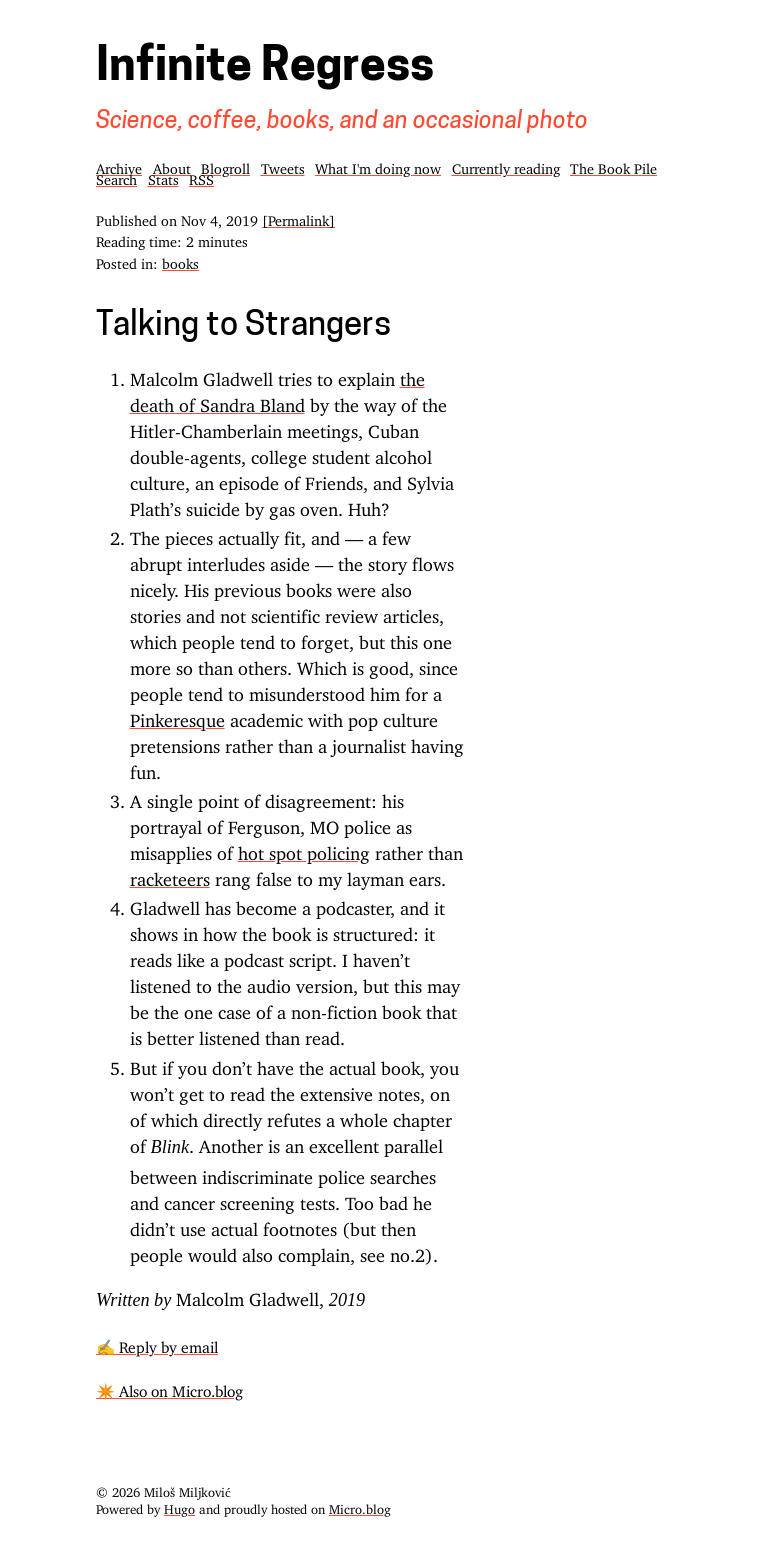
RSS (201, 176)
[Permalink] (298, 217)
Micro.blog (360, 1506)
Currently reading (506, 165)
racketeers (170, 875)
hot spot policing (304, 849)
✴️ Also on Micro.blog (169, 1387)
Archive (119, 165)
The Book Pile (613, 165)
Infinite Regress (265, 68)
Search (116, 176)
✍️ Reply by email (157, 1343)
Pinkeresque (177, 716)
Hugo (179, 1506)
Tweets (283, 165)
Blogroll (225, 165)
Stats (163, 176)
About (172, 165)
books (180, 260)
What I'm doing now (378, 165)
